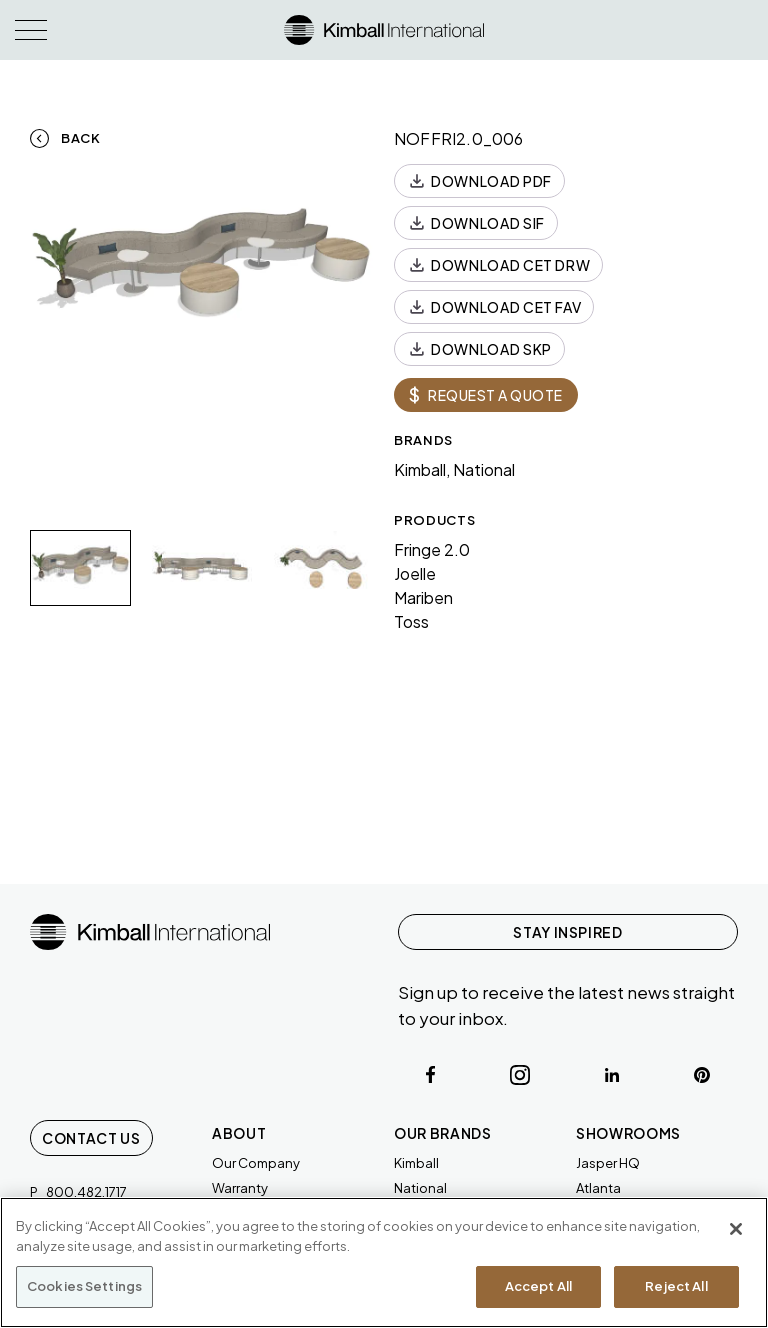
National (420, 1188)
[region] (384, 1262)
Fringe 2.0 (432, 549)
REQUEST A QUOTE (486, 394)
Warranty (240, 1188)
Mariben (423, 597)
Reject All (676, 1286)
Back (81, 138)
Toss (411, 621)
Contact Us (91, 1138)
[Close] (736, 1229)
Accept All (538, 1286)
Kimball (416, 1163)
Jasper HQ (608, 1163)
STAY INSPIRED (567, 932)
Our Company (256, 1163)
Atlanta (598, 1188)
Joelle (415, 573)
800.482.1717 (86, 1192)
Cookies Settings (84, 1286)
